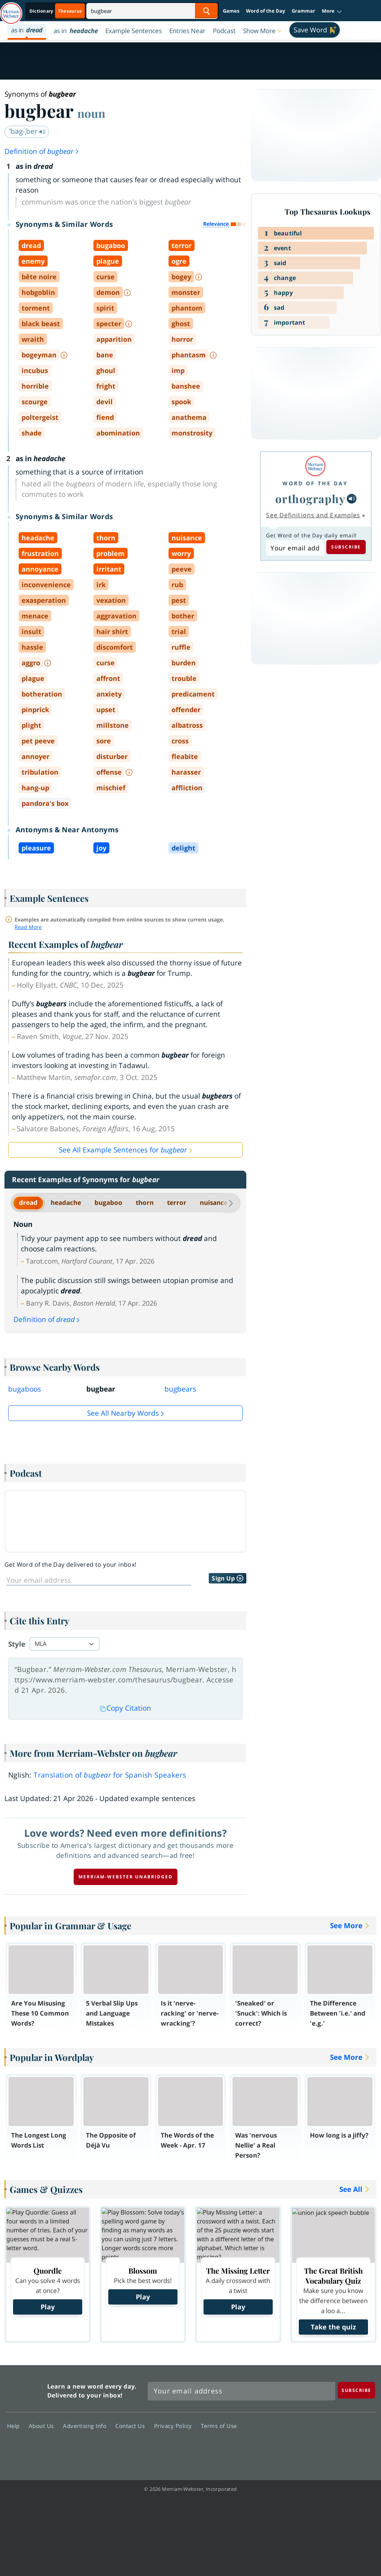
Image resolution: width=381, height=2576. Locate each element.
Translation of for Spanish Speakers (109, 1775)
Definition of (42, 151)
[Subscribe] (356, 2390)
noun (91, 113)
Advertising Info (87, 2425)
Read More (28, 926)
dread (28, 1202)
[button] (332, 11)
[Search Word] (206, 10)
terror (176, 1202)
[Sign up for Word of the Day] (98, 1580)
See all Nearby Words (123, 1413)
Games (231, 10)
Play (48, 2306)
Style (16, 1644)
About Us (43, 2425)
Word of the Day (265, 10)
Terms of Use (219, 2425)
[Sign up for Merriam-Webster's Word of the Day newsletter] (241, 2391)
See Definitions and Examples (313, 515)
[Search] (152, 10)
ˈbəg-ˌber (27, 131)
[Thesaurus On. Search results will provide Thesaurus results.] (56, 11)
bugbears (180, 1389)
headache (66, 1202)
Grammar (303, 10)
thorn (145, 1202)
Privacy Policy (175, 2425)
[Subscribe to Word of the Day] (295, 548)
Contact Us (132, 2425)
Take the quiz (333, 2326)
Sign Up (227, 1578)
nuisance (214, 1202)
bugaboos (24, 1389)
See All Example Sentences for (123, 1150)
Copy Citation (125, 1708)
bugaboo (108, 1202)
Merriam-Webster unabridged (126, 1877)
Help (15, 2425)
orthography (310, 498)
